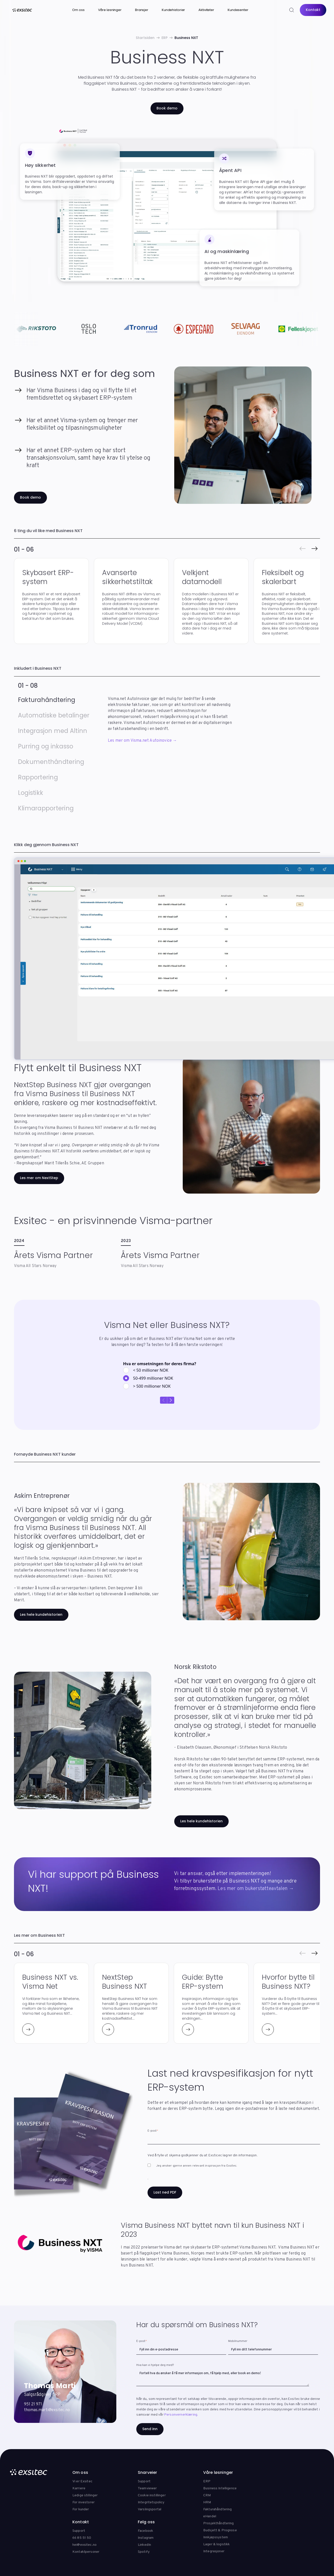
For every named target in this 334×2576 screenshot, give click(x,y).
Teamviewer (147, 2488)
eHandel (209, 2516)
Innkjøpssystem (215, 2537)
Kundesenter (238, 9)
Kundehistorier (173, 9)
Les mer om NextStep (39, 1177)
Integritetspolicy (151, 2502)
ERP (164, 37)
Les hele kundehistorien (41, 1614)
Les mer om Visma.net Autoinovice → (142, 740)
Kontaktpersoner (85, 2552)
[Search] (292, 10)
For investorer (83, 2502)
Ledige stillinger (85, 2495)
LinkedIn (144, 2545)
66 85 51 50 (81, 2538)
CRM (207, 2495)
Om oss (78, 9)
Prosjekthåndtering (218, 2523)
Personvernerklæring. (181, 2415)
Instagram (146, 2538)
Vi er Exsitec (82, 2481)
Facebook (145, 2531)
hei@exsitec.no (84, 2545)
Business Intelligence (220, 2488)
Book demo (167, 108)
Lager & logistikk (216, 2544)
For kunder (80, 2509)
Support (144, 2481)
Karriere (78, 2488)
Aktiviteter (206, 9)
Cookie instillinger (152, 2495)
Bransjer (141, 9)
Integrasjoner (213, 2551)
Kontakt (313, 9)
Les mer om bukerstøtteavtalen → (256, 1889)
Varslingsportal (149, 2509)
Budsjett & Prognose (220, 2530)
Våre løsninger (110, 9)
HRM (207, 2502)
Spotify (144, 2552)
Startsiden (145, 37)
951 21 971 (33, 2404)
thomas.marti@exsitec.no (47, 2410)
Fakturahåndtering (217, 2509)
